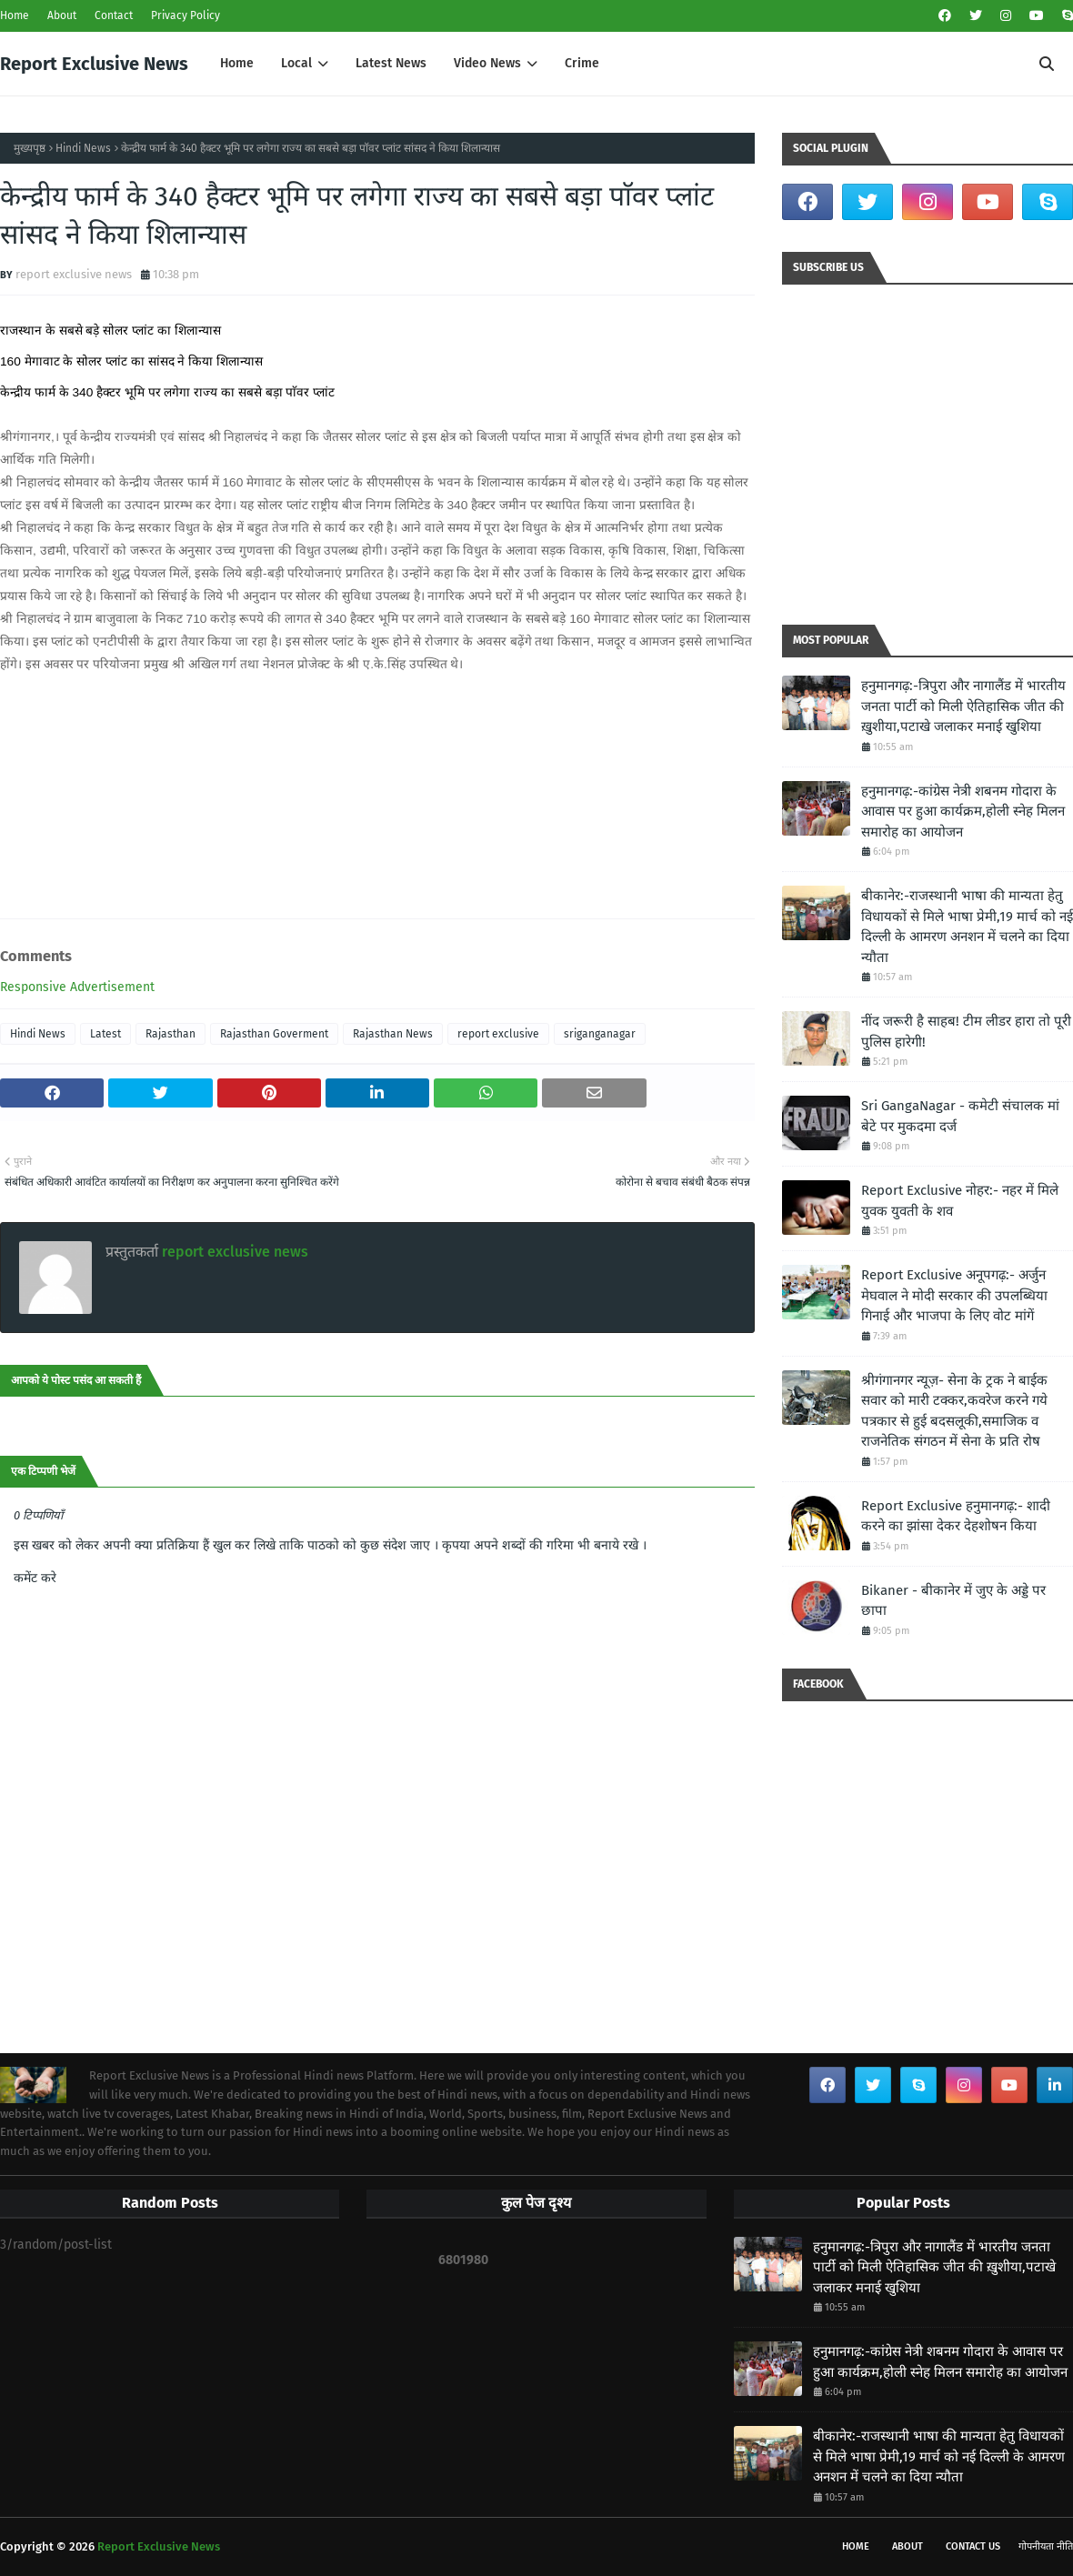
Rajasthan (170, 1033)
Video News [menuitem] (487, 63)
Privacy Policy (185, 15)
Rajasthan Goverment (274, 1033)
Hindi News (83, 148)
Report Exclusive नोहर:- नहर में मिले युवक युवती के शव (959, 1200)
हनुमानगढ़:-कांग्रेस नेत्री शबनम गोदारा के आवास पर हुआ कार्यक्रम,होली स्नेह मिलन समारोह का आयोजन (963, 811)
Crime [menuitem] (582, 63)
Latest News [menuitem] (391, 63)
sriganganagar (600, 1033)
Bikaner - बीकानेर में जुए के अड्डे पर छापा (953, 1600)
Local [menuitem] (296, 63)
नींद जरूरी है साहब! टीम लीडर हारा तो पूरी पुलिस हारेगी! (966, 1031)
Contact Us (973, 2546)
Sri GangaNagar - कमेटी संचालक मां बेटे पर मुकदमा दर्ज (960, 1116)
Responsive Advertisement (77, 987)
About (61, 15)
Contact (114, 15)
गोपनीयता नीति (1045, 2546)
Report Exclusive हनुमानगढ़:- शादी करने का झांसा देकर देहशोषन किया (955, 1516)
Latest (105, 1033)
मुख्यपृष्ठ (29, 148)
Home (14, 15)
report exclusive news (73, 274)
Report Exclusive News (94, 64)
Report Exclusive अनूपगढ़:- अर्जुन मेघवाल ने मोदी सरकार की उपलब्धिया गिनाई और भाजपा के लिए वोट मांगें (954, 1295)
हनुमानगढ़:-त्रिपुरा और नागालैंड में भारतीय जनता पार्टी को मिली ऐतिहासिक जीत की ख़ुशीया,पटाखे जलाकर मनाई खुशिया (963, 706)
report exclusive (498, 1033)
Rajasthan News (393, 1033)
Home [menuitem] (237, 63)
